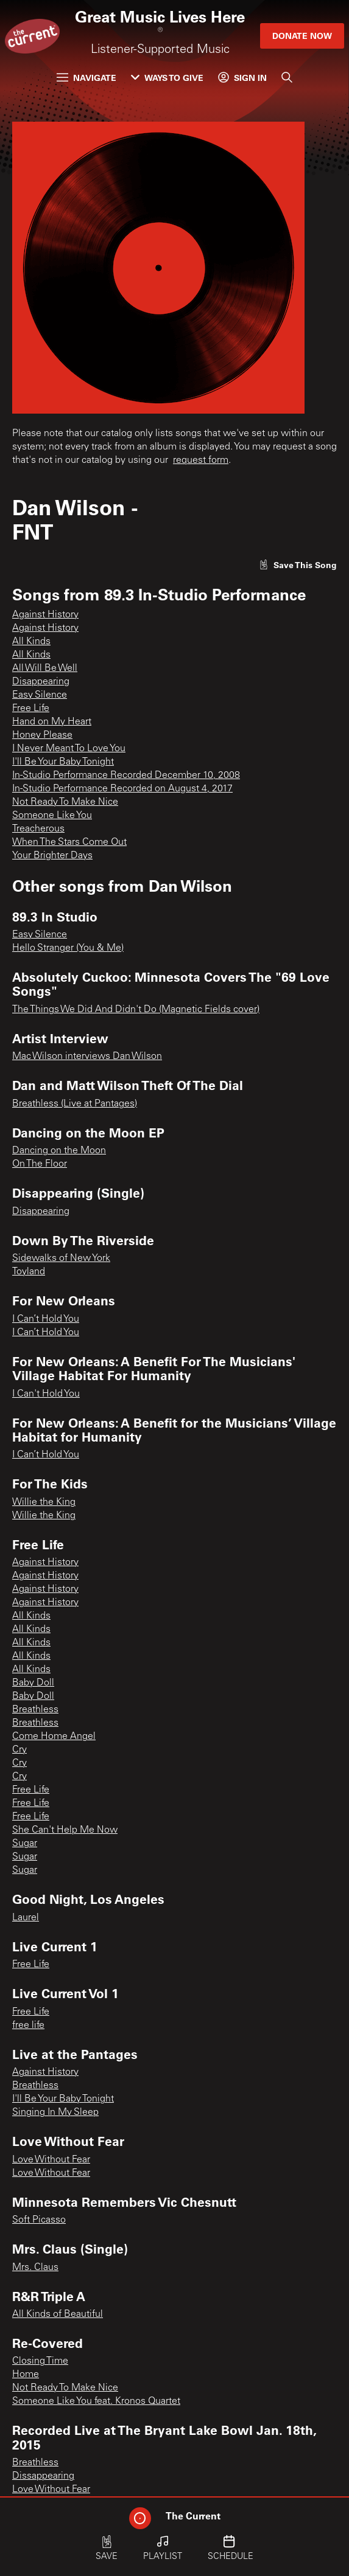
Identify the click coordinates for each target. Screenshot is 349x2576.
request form (200, 460)
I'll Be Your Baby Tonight (63, 762)
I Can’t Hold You (45, 1319)
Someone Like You (52, 816)
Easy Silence (39, 695)
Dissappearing (43, 2476)
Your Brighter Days (52, 856)
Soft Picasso (39, 2220)
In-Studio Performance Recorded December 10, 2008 (126, 775)
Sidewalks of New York (61, 1258)
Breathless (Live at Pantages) (74, 1104)
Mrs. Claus (35, 2267)
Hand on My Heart (51, 722)
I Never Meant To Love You (68, 749)
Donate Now (302, 35)
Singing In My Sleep (55, 2112)
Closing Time (40, 2361)
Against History (45, 615)
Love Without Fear (51, 2160)
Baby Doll (33, 1683)
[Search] (287, 77)
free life (28, 2025)
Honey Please (42, 735)
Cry (19, 1750)
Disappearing (40, 682)
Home (25, 2375)
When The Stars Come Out (69, 842)
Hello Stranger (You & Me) (68, 948)
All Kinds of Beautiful (57, 2314)
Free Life (30, 708)
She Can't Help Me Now (65, 1830)
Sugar (24, 1844)
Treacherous (38, 829)
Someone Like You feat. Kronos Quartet (96, 2401)
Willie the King (44, 1502)
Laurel (25, 1918)
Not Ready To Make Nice (65, 802)
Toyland (28, 1272)
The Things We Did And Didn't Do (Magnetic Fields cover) (135, 1010)
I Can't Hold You (46, 1394)
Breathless (35, 1710)
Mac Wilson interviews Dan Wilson (87, 1056)
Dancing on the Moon (59, 1151)
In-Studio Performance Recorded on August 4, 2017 (122, 789)
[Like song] (298, 564)
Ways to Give (167, 77)
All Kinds (31, 642)
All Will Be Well (44, 668)
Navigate (86, 77)
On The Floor (39, 1164)
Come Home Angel (54, 1736)
